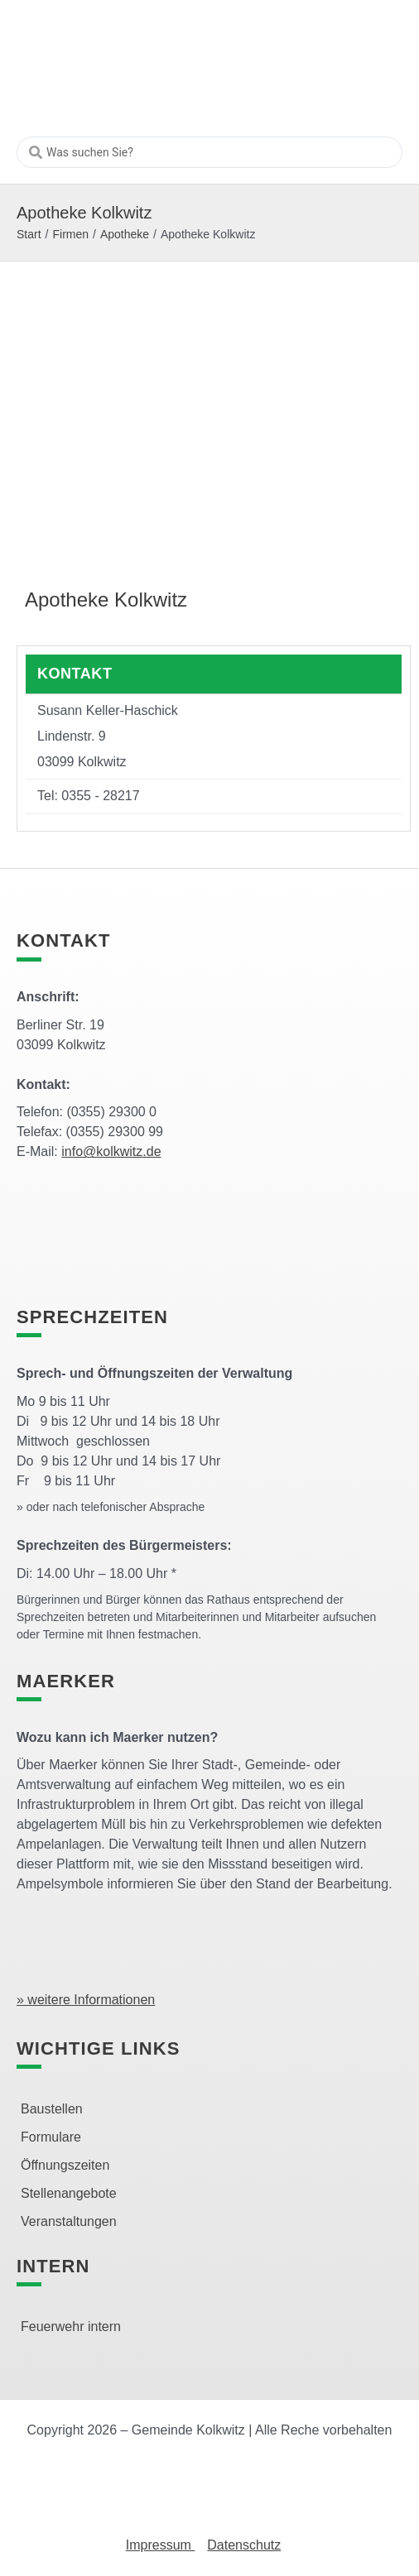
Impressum (160, 2545)
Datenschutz (244, 2545)
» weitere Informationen (86, 2000)
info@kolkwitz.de (111, 1151)
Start (29, 234)
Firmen (70, 234)
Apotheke (124, 234)
